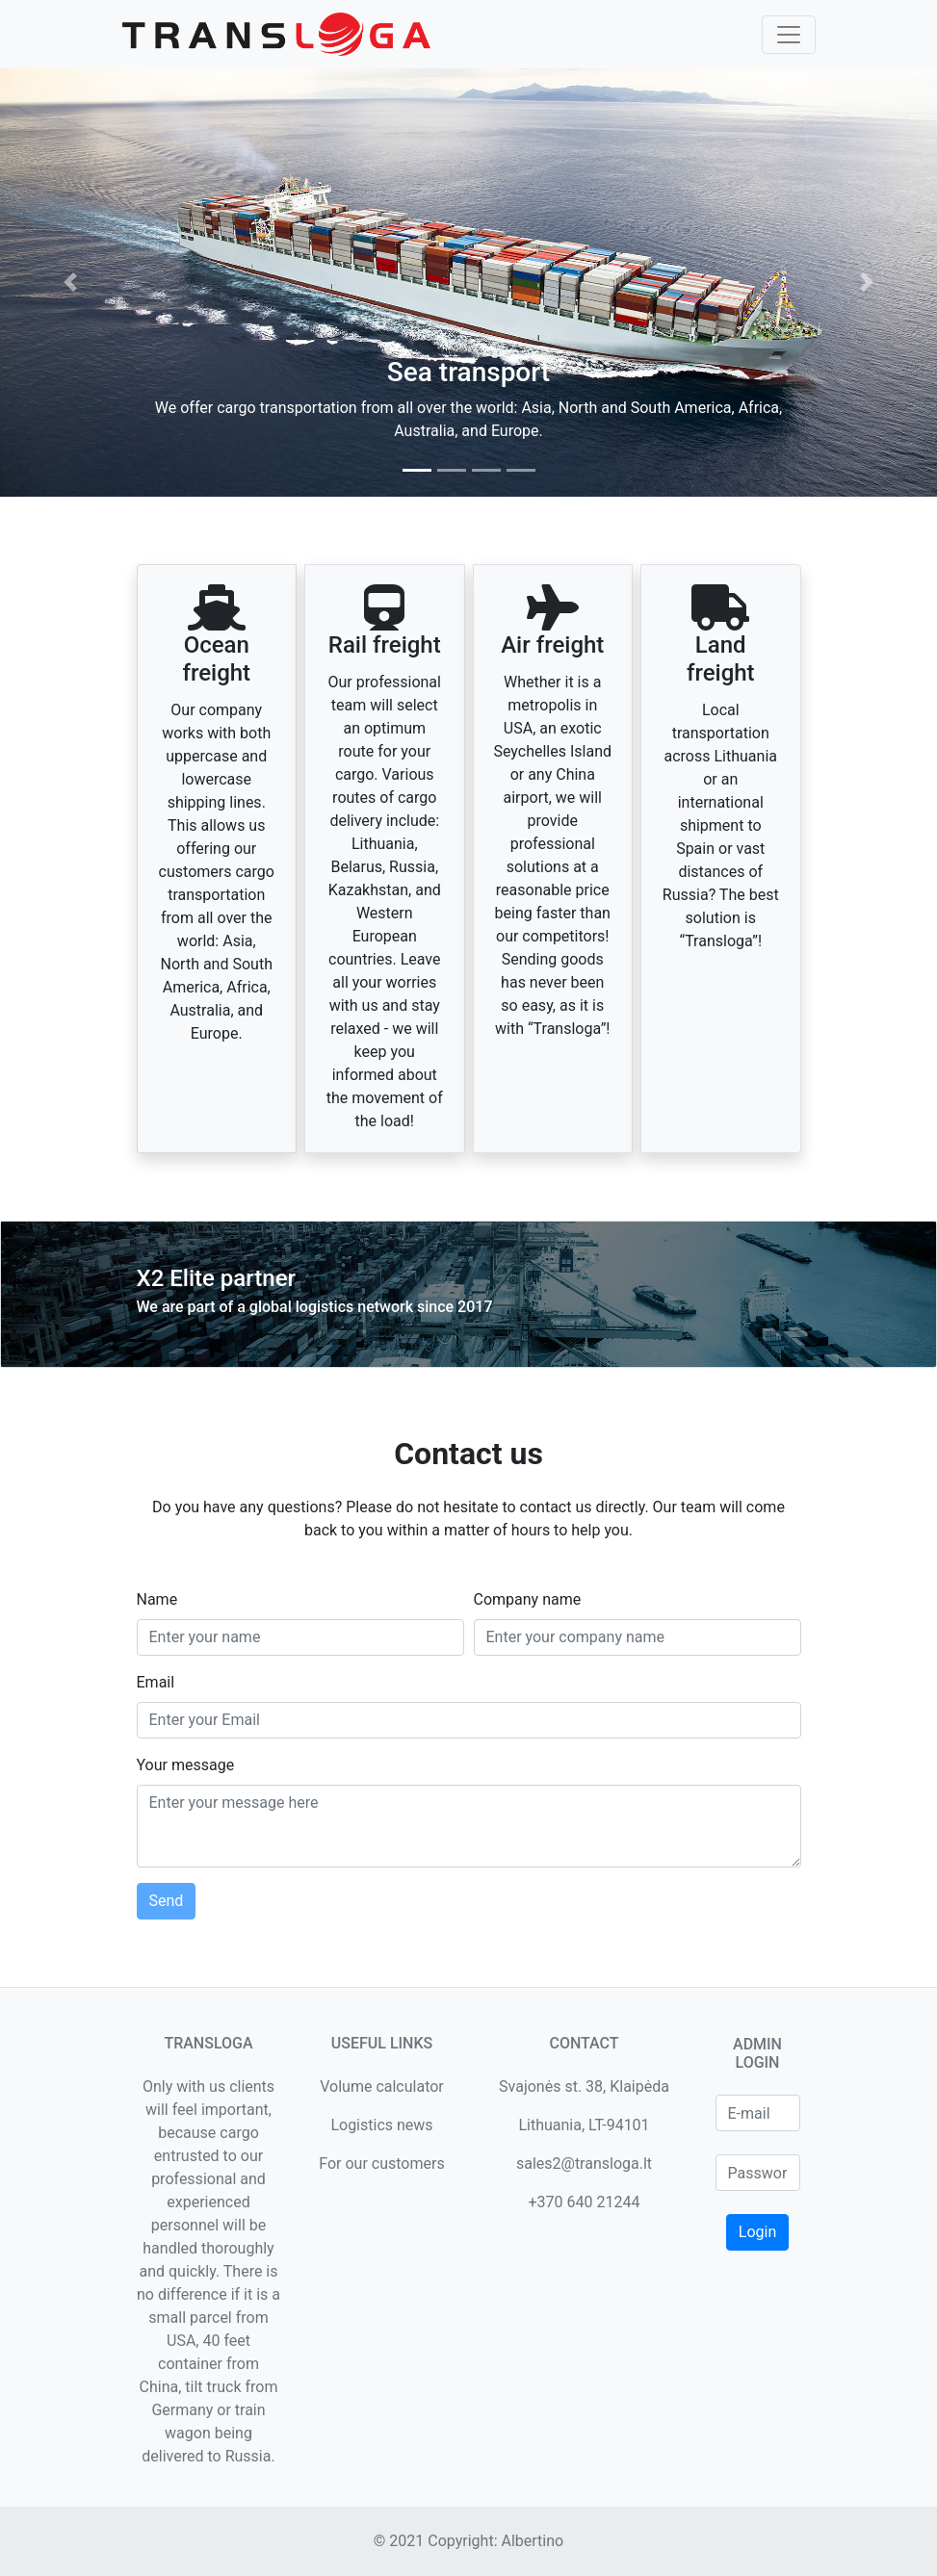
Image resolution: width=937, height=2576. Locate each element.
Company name (528, 1599)
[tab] (417, 470)
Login (757, 2232)
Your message (186, 1765)
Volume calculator (382, 2086)
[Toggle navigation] (789, 34)
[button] (70, 282)
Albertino (532, 2541)
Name (157, 1599)
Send (166, 1901)
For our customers (381, 2163)
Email (156, 1682)
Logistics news (381, 2125)
